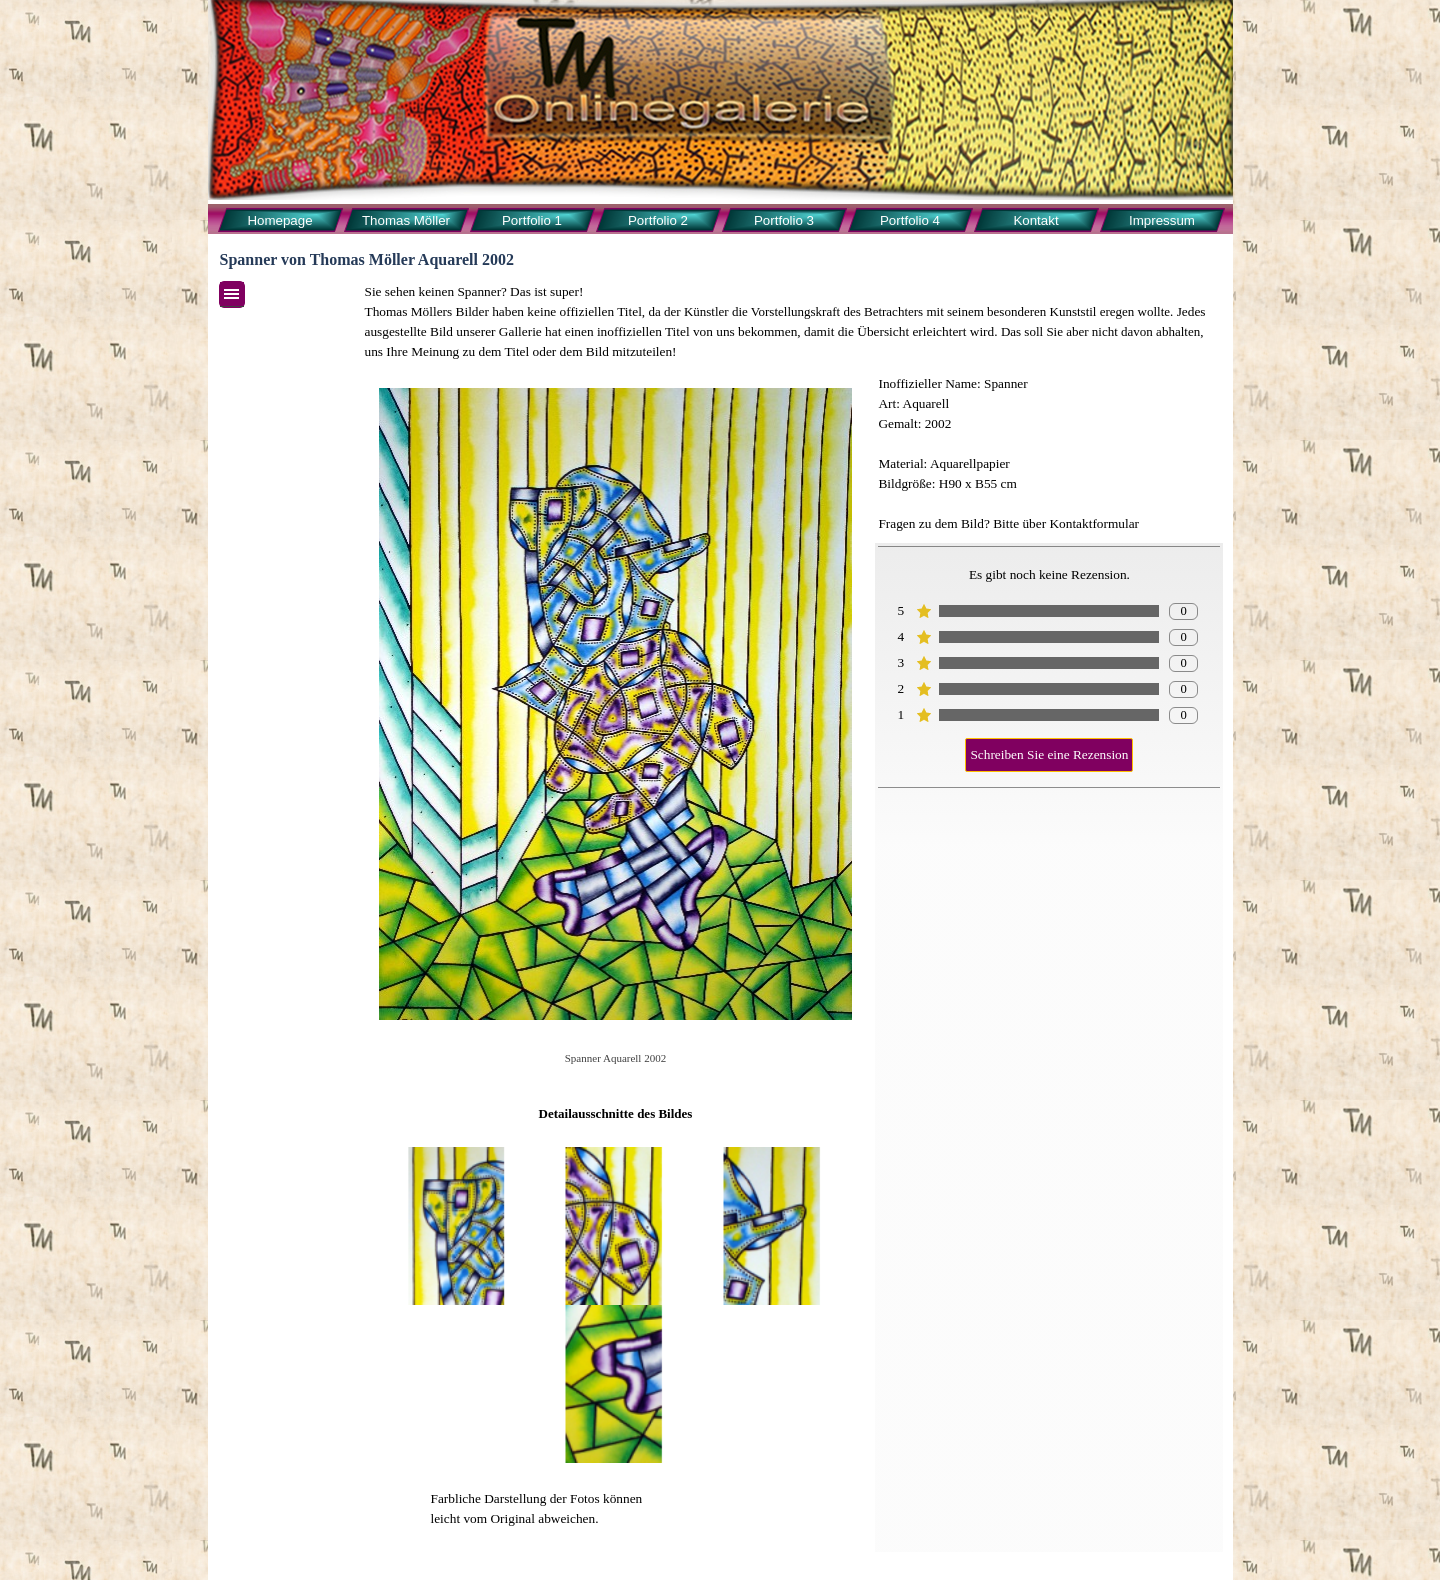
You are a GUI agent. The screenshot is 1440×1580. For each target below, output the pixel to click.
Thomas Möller (406, 220)
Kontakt (1035, 220)
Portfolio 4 (910, 220)
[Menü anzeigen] (232, 294)
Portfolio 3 (784, 220)
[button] (458, 1226)
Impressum (1162, 220)
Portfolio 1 (532, 220)
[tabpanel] (793, 322)
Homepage (279, 220)
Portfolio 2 (658, 220)
